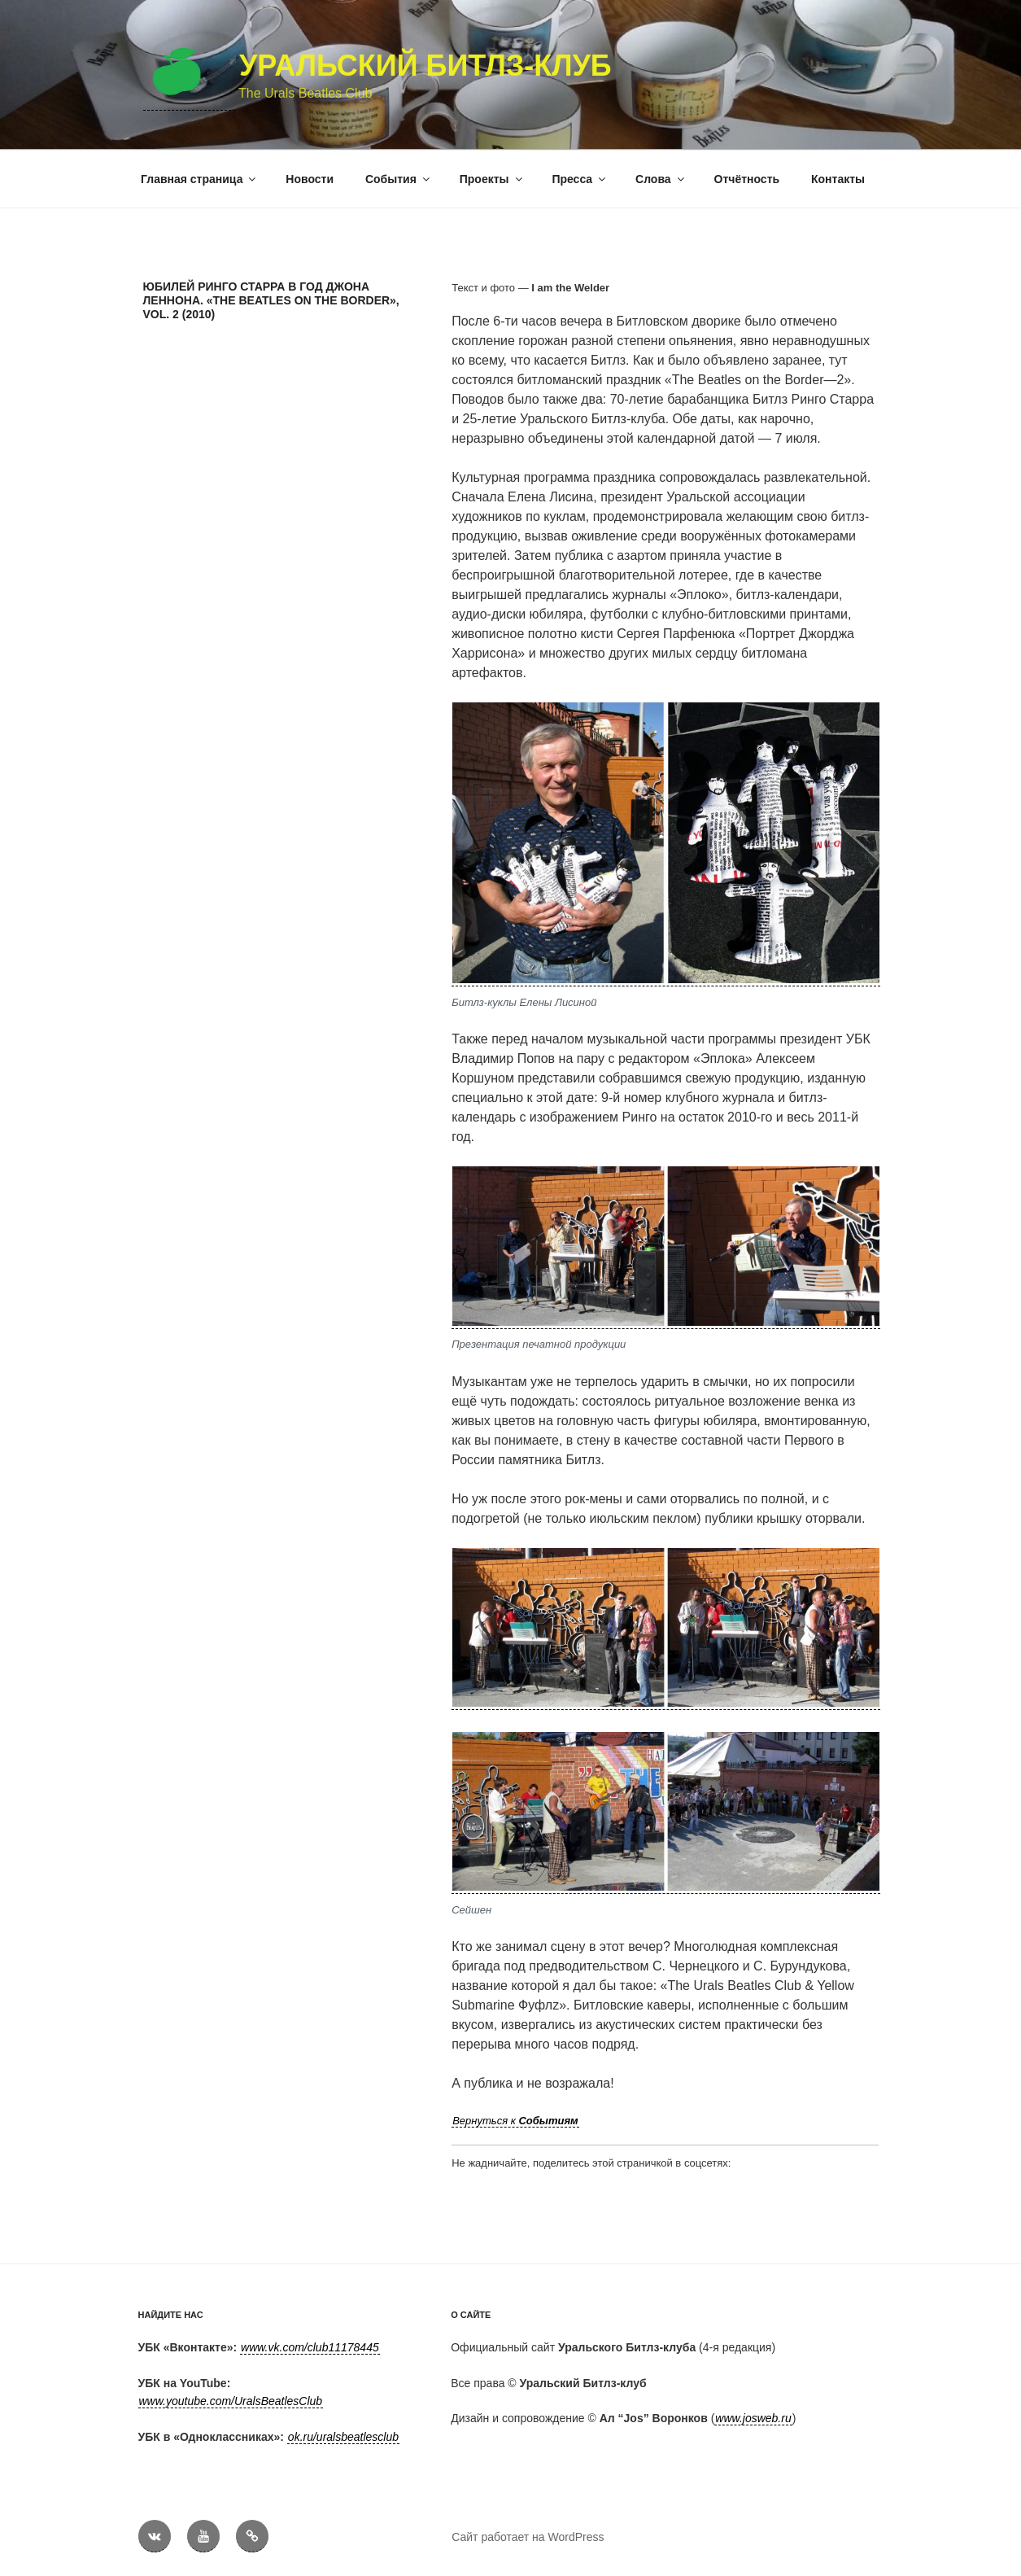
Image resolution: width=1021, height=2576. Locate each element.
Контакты (838, 179)
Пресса (580, 179)
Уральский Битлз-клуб (425, 65)
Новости (310, 179)
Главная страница (199, 179)
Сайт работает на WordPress (528, 2536)
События (398, 179)
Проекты (492, 179)
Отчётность (747, 179)
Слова (661, 179)
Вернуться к (515, 2121)
